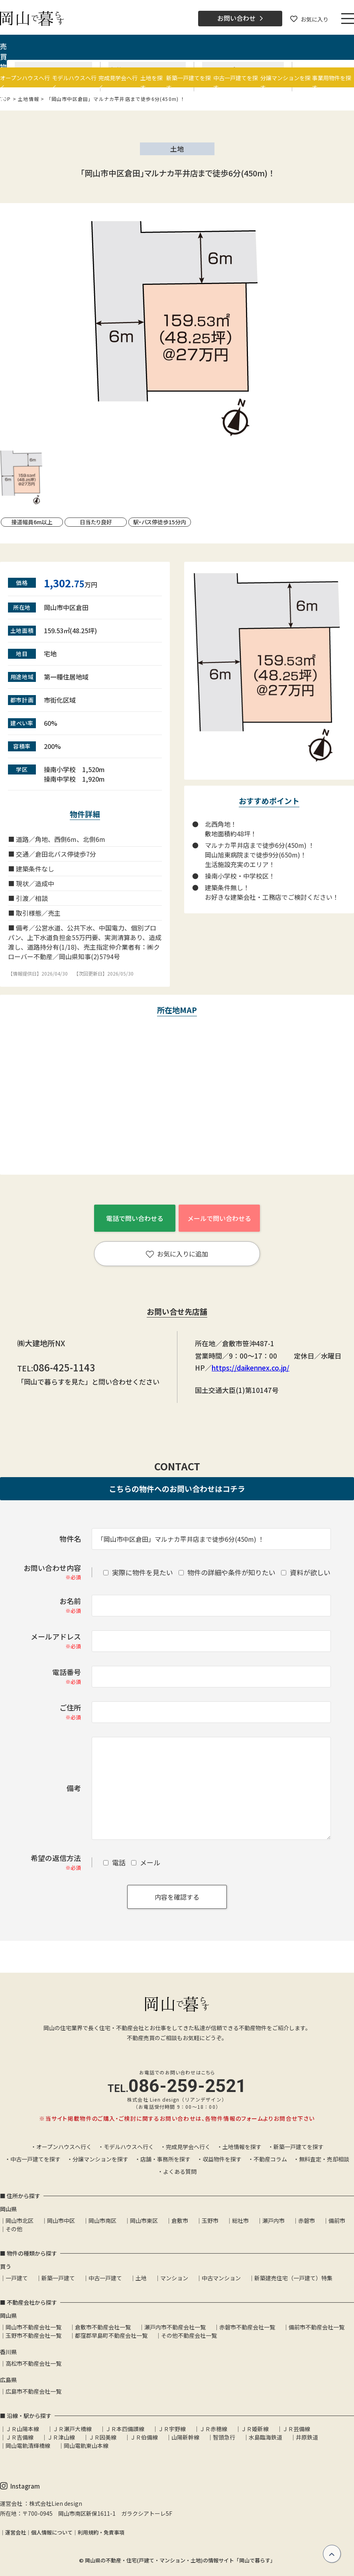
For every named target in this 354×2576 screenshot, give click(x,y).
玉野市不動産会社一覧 (33, 2335)
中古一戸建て (105, 2278)
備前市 (336, 2220)
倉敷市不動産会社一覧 (103, 2327)
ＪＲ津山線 (61, 2437)
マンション (174, 2278)
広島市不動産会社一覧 (33, 2391)
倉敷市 (179, 2220)
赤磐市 (306, 2220)
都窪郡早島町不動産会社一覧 (111, 2335)
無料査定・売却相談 (324, 2159)
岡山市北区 (19, 2220)
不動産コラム (270, 2159)
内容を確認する (177, 1897)
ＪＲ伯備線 (144, 2437)
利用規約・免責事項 (101, 2532)
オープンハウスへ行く (64, 2147)
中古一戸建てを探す (35, 2159)
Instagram (20, 2486)
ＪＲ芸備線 (296, 2429)
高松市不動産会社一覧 (33, 2363)
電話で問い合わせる (134, 1218)
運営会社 (15, 2532)
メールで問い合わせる (219, 1218)
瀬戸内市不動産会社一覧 (175, 2327)
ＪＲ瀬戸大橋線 (72, 2429)
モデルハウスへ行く (129, 2147)
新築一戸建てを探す (298, 2147)
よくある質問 (180, 2171)
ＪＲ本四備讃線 (124, 2429)
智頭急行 (224, 2437)
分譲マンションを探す (100, 2159)
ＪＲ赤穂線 (213, 2429)
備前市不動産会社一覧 (316, 2327)
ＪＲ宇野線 (172, 2429)
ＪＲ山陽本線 (22, 2429)
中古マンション (221, 2278)
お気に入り (309, 19)
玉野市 (210, 2220)
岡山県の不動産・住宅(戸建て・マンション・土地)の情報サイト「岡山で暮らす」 (180, 2560)
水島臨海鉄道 (265, 2437)
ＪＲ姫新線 (255, 2429)
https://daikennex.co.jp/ (250, 1368)
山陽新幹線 (185, 2437)
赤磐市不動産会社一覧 (247, 2327)
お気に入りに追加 (177, 1253)
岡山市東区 (144, 2220)
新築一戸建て (58, 2278)
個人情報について (52, 2532)
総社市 (240, 2220)
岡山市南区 (102, 2220)
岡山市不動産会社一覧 (33, 2327)
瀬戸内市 (273, 2220)
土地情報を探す (242, 2147)
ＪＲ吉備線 (19, 2437)
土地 (141, 2278)
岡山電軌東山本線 (86, 2446)
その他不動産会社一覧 (189, 2335)
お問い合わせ (240, 18)
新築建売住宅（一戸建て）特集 (293, 2278)
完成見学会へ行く (188, 2147)
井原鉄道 (307, 2437)
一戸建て (17, 2278)
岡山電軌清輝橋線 (28, 2446)
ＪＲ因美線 (102, 2437)
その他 (14, 2229)
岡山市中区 (61, 2220)
